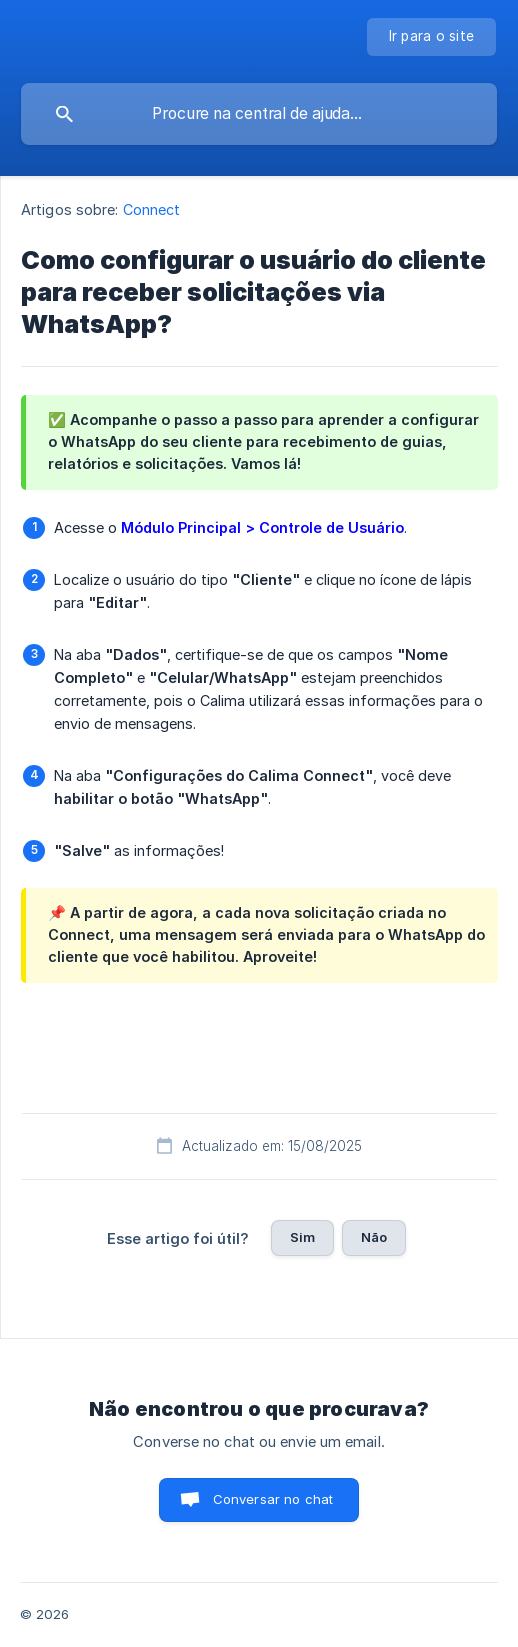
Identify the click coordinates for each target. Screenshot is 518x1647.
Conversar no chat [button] (273, 1499)
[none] (432, 37)
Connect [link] (152, 209)
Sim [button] (302, 1237)
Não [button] (374, 1237)
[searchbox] (259, 114)
